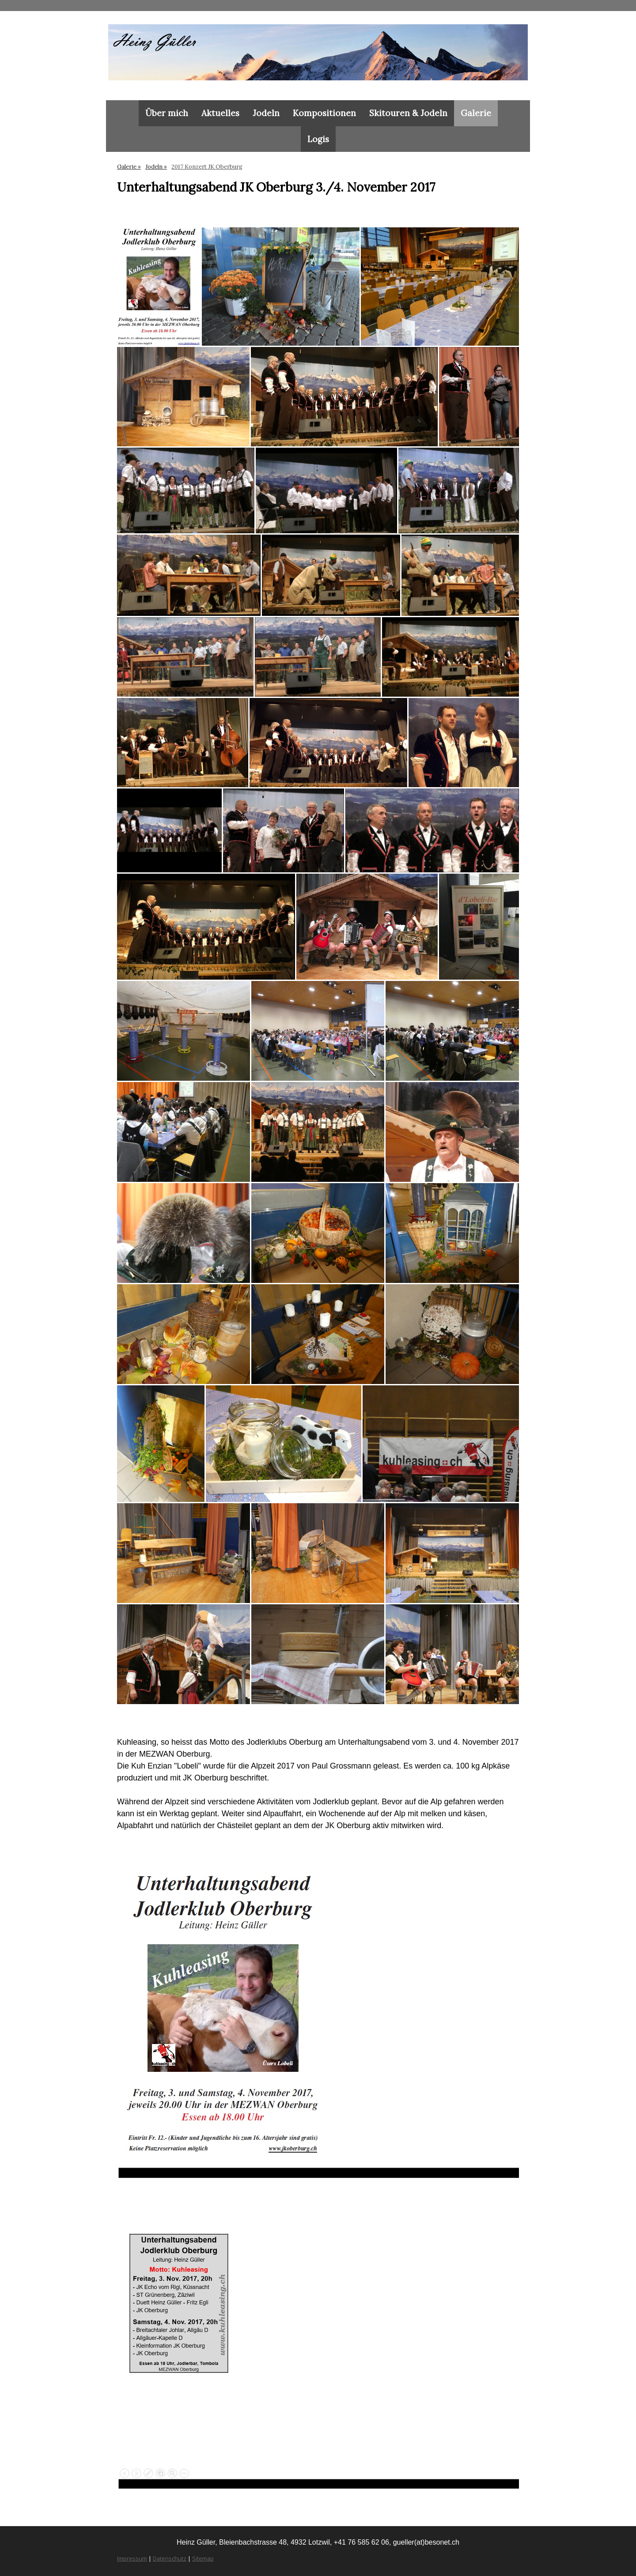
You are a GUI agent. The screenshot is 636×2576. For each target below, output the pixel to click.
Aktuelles (220, 113)
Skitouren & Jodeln (408, 113)
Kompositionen (324, 113)
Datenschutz (169, 2558)
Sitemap (203, 2558)
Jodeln (266, 113)
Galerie (476, 113)
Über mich (166, 113)
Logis (318, 139)
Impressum (132, 2558)
